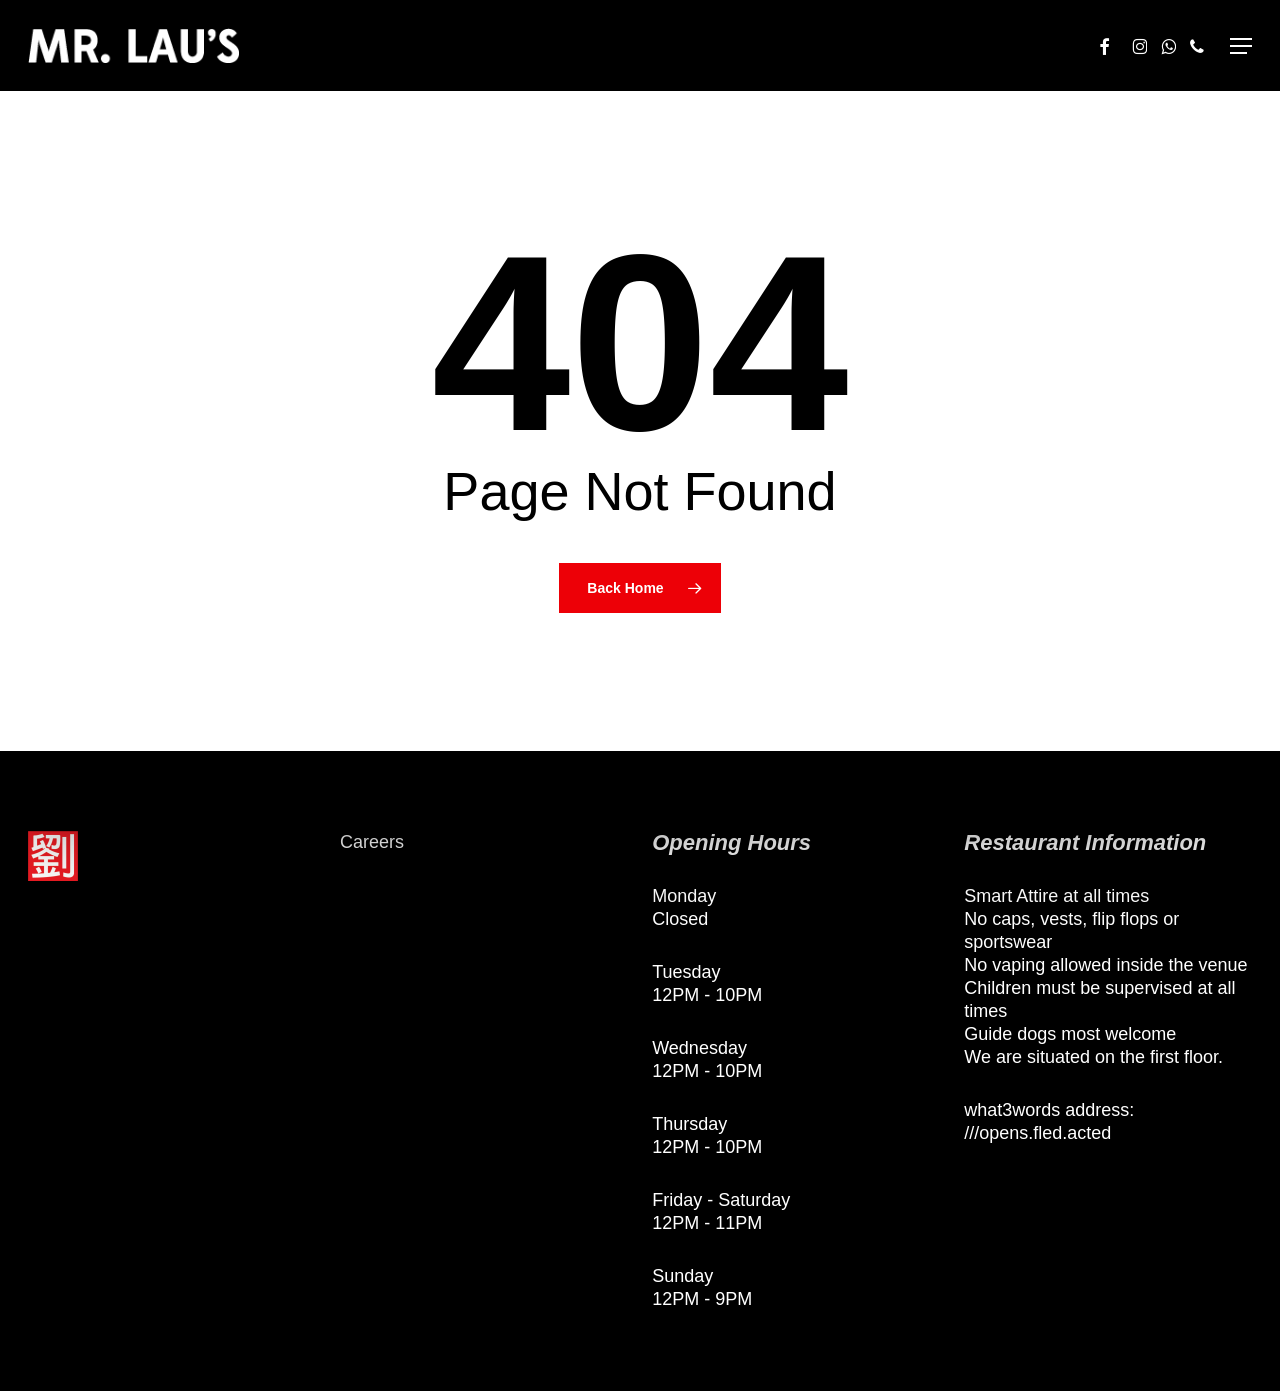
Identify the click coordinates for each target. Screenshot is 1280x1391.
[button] (1241, 46)
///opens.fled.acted (1037, 1133)
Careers (372, 842)
